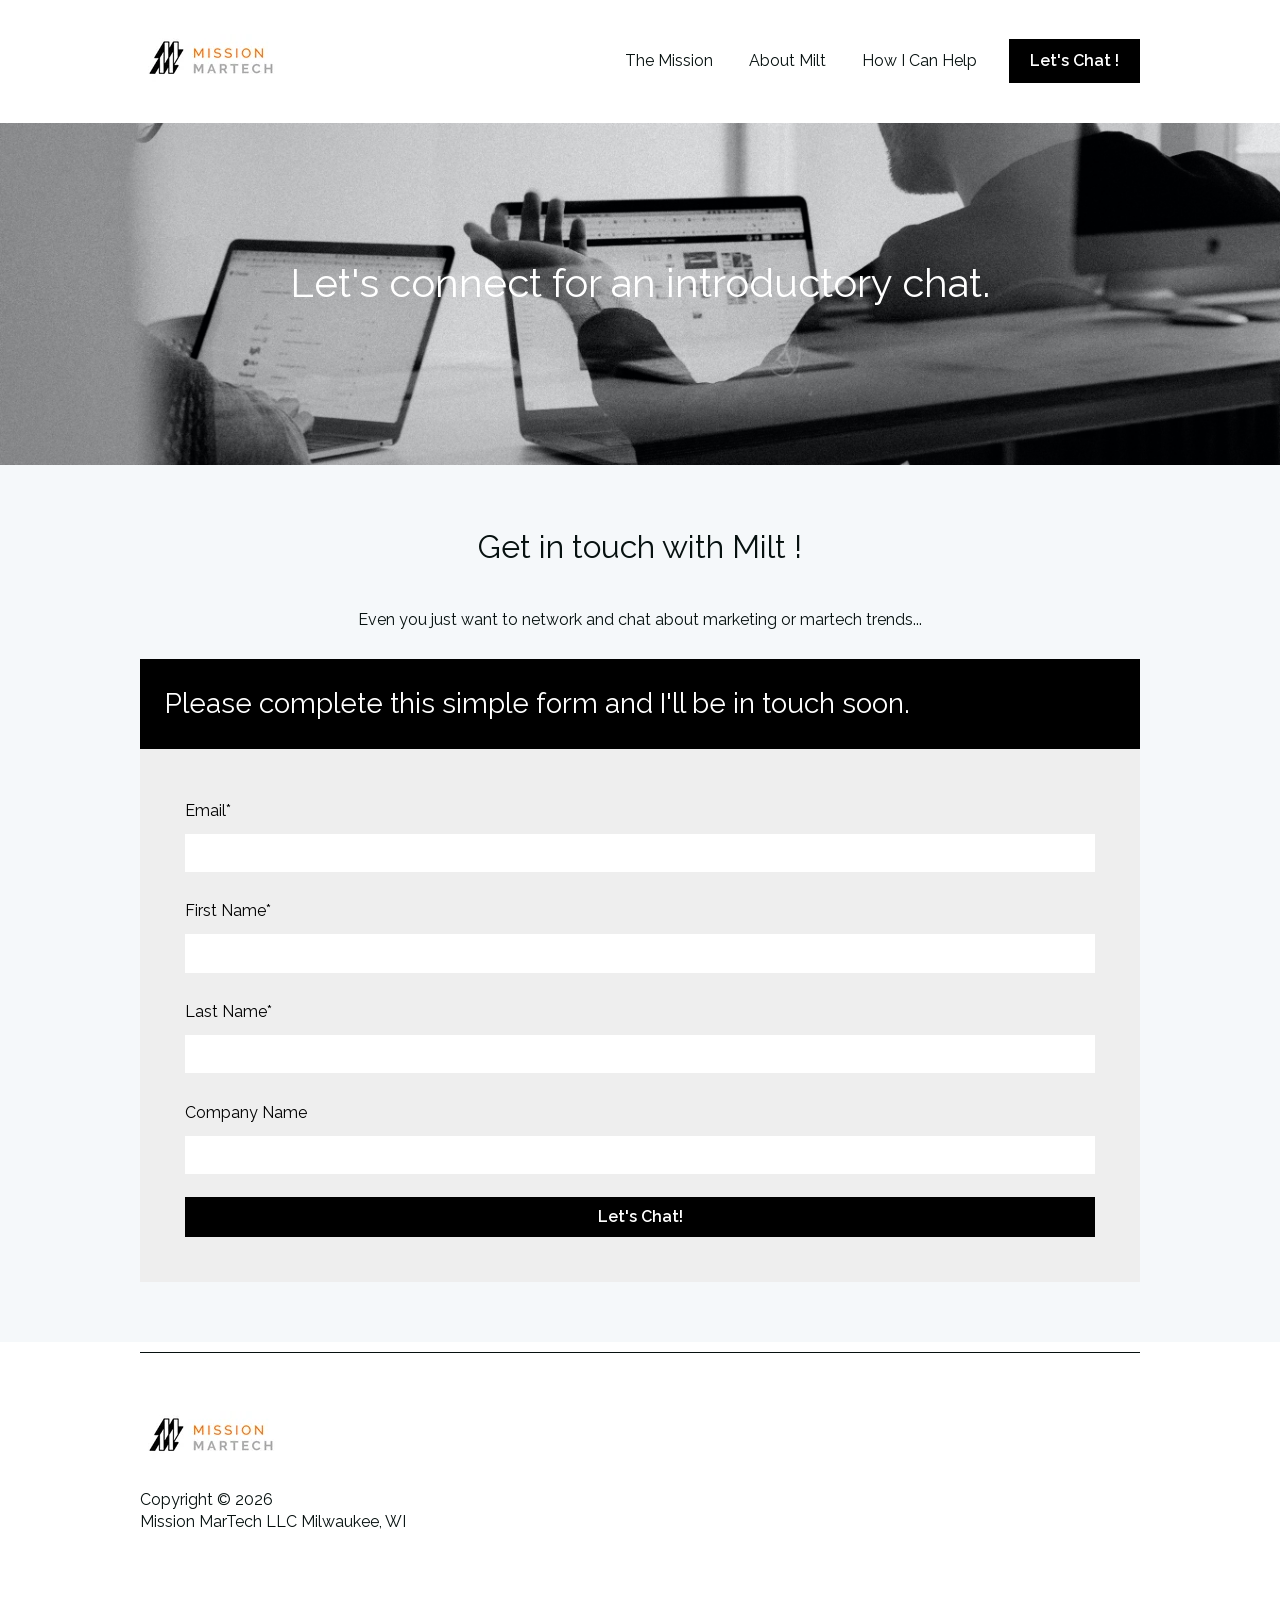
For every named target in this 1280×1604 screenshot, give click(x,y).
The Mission (669, 60)
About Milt (787, 60)
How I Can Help (919, 60)
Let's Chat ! (1074, 60)
